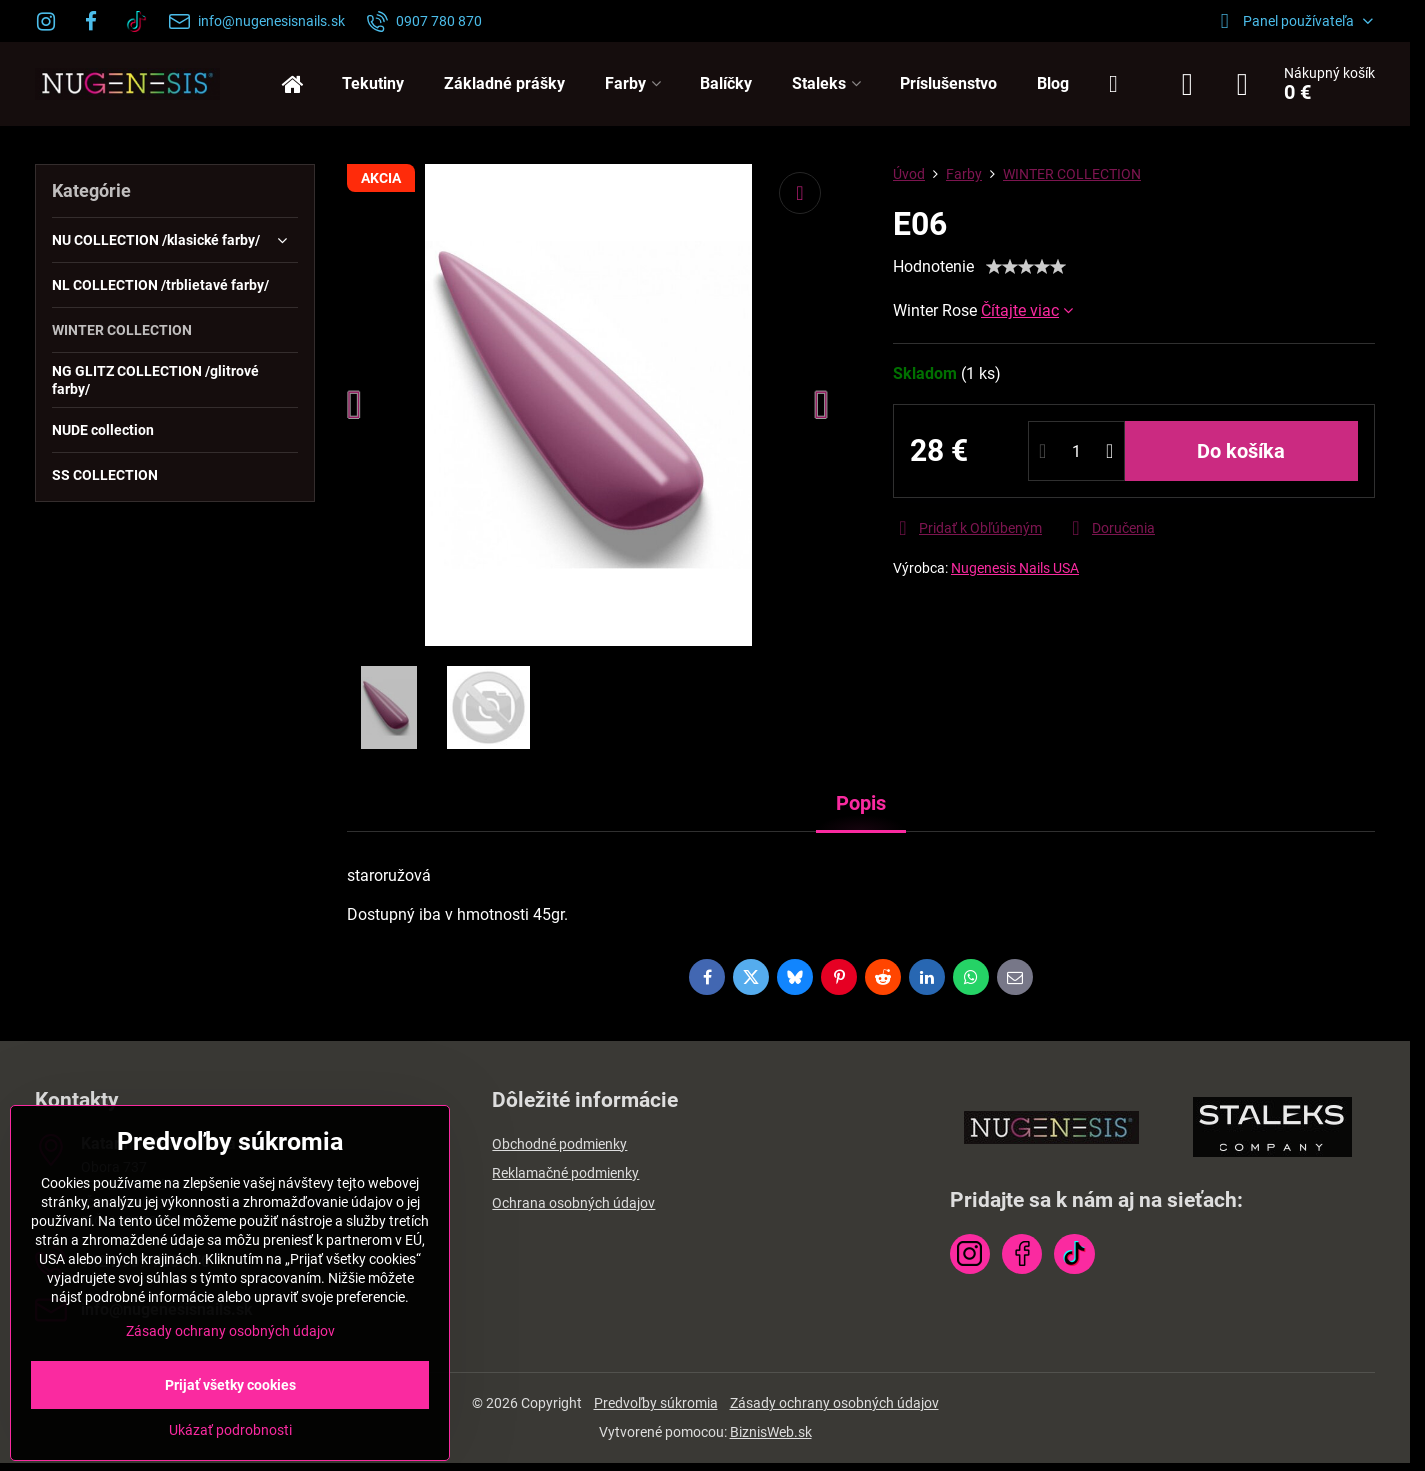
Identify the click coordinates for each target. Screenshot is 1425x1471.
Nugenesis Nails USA (1015, 568)
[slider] (1026, 267)
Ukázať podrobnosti (230, 1430)
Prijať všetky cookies (230, 1385)
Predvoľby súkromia (656, 1403)
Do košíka (1241, 451)
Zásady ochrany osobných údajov (834, 1403)
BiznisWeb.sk (771, 1432)
